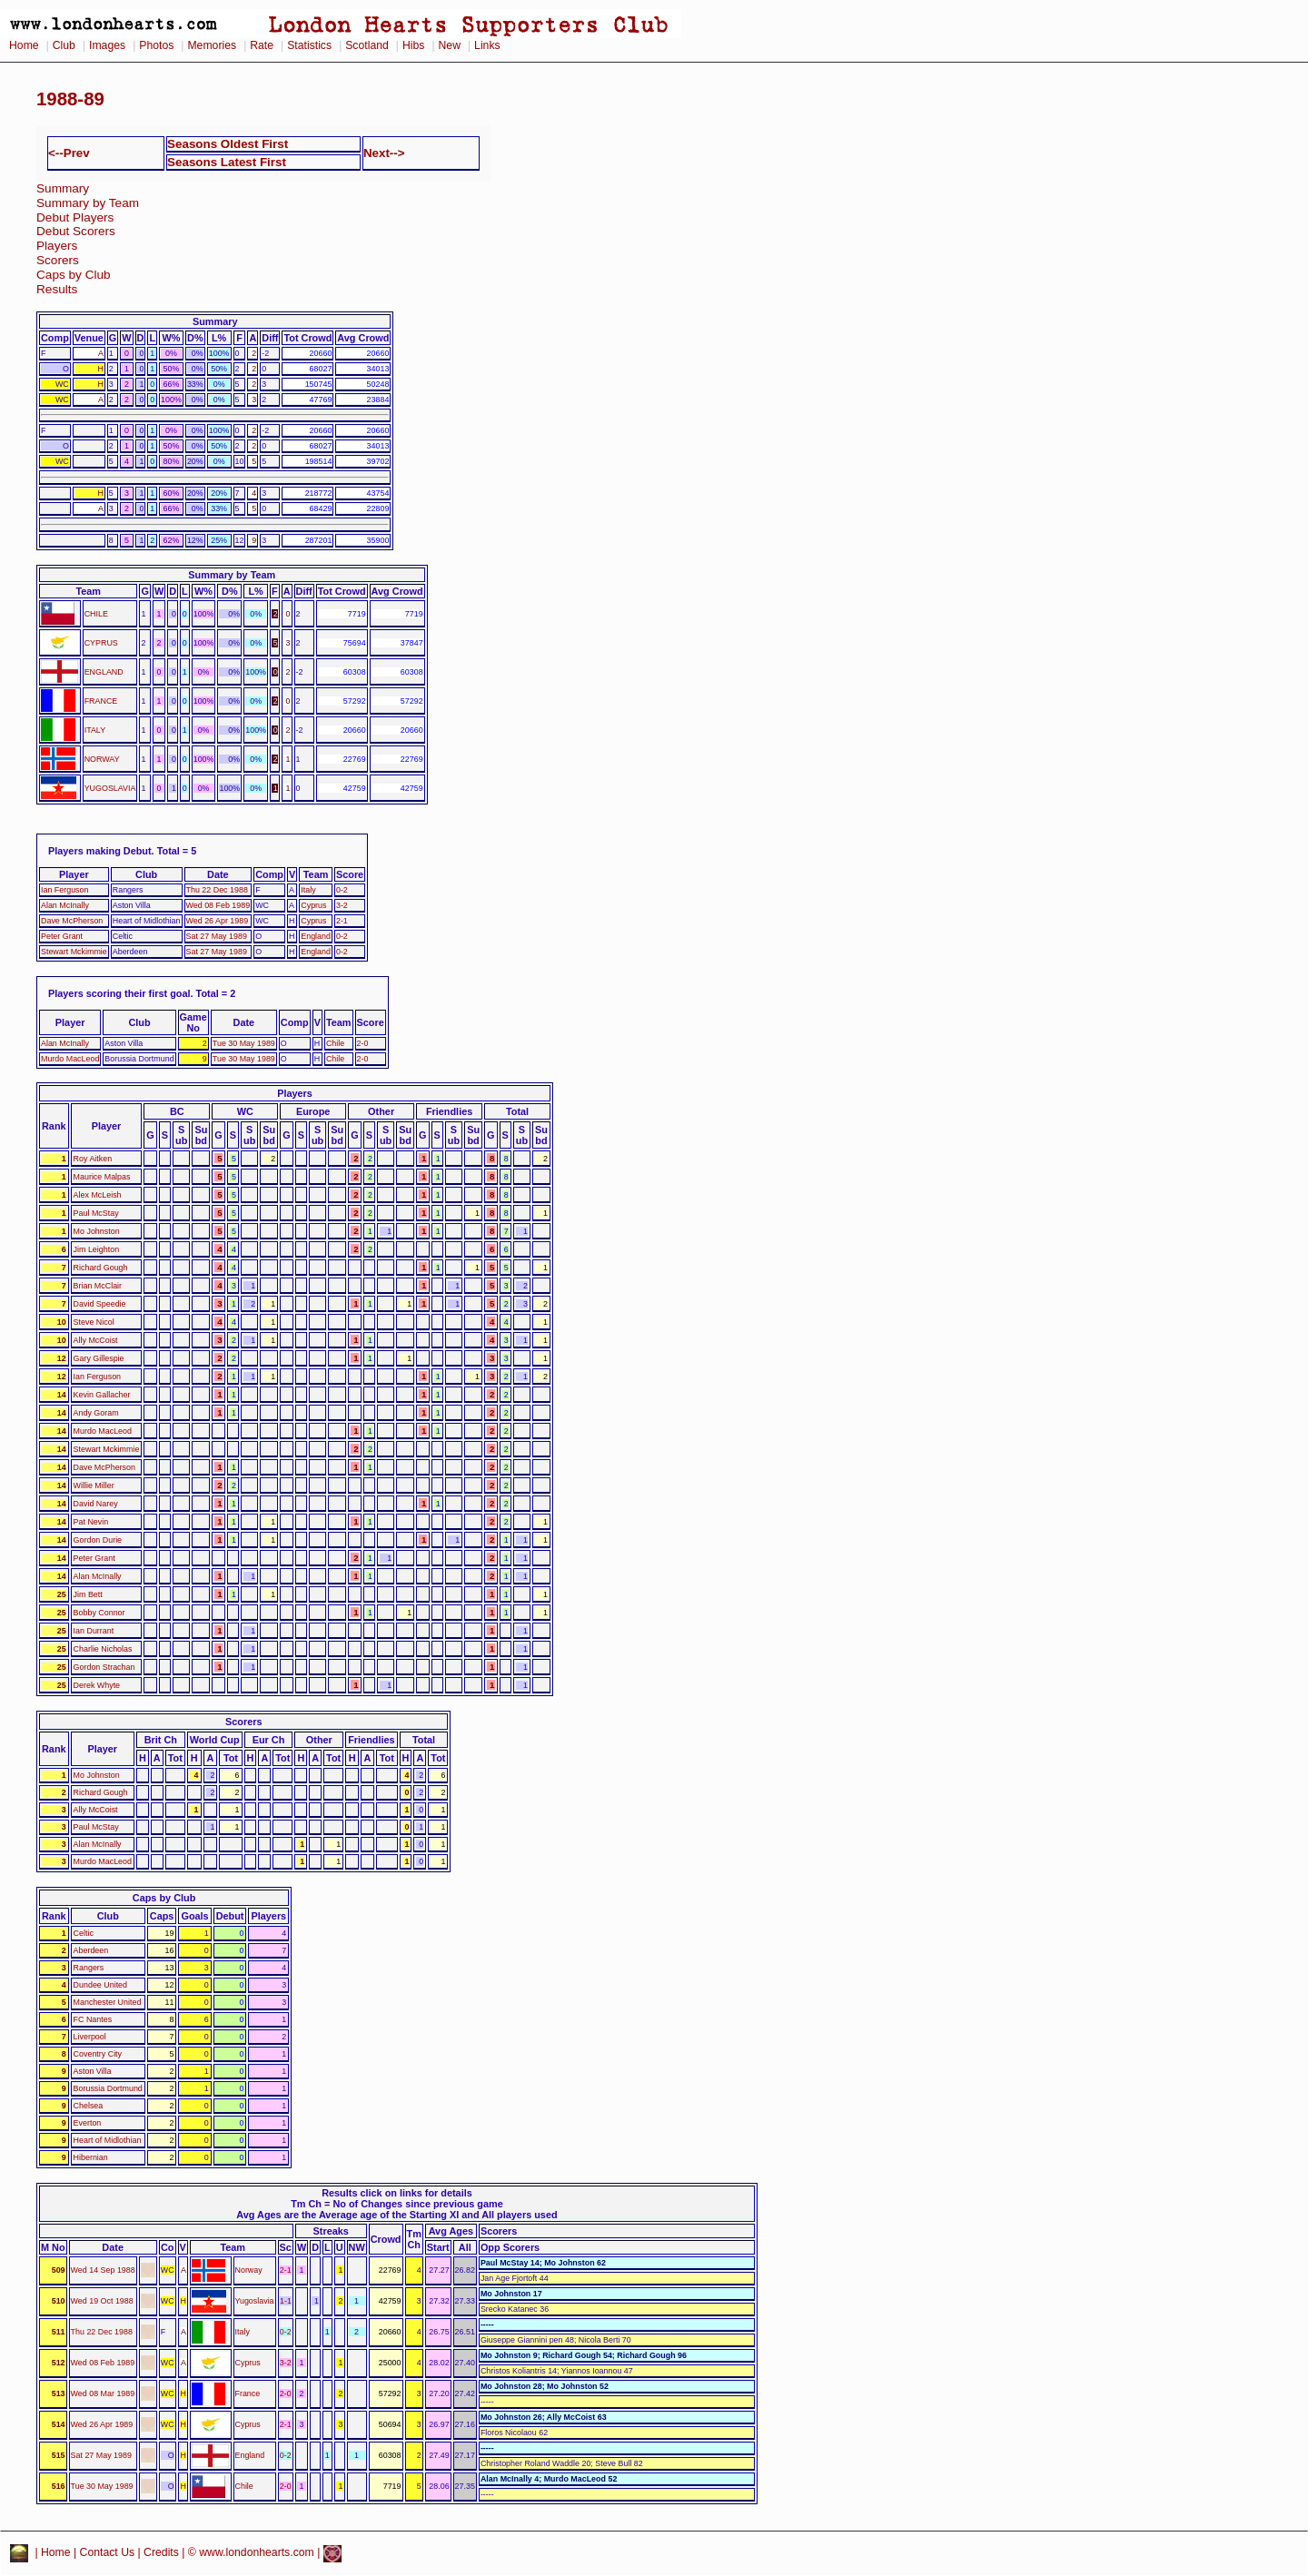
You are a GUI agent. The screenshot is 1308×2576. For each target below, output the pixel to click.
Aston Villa (93, 2071)
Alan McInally (65, 905)
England (316, 936)
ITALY (94, 730)
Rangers (89, 1967)
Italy (308, 889)
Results (56, 289)
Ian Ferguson (64, 889)
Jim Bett (88, 1594)
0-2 (342, 889)
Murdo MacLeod (70, 1058)
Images (107, 45)
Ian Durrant (94, 1630)
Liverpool (90, 2036)
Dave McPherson (72, 920)
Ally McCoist (96, 1340)
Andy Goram (96, 1412)
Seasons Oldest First (227, 144)
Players (56, 245)
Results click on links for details (397, 2192)
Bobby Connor (99, 1612)
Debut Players (75, 217)
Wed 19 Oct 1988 (102, 2300)
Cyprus (313, 905)
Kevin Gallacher (102, 1394)
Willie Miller (94, 1485)
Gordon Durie (98, 1540)
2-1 (342, 920)
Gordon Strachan (104, 1667)
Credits (161, 2553)
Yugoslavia (254, 2300)
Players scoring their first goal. (120, 993)
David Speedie (100, 1303)
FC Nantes (93, 2019)
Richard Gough (101, 1267)
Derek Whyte (97, 1685)
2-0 (363, 1043)
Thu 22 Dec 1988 (217, 889)
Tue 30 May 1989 (244, 1043)
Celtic (84, 1933)
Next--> (384, 153)
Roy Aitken (93, 1158)
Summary (62, 188)
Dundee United (100, 1984)
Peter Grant (62, 936)
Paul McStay (96, 1213)
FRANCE (101, 701)
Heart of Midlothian (108, 2140)
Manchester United (108, 2002)
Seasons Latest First (226, 162)
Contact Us (107, 2553)
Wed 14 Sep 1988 (103, 2270)
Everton (88, 2122)
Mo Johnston (97, 1231)
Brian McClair (98, 1285)
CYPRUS (101, 642)
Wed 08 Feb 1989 (218, 905)
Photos (156, 45)
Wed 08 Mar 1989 (103, 2393)
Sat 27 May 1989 (216, 936)
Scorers (57, 260)
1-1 (286, 2300)
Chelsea (89, 2105)
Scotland (367, 45)
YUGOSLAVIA (110, 788)
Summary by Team (87, 203)
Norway (249, 2270)
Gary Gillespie (99, 1358)
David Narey (96, 1503)
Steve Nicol (94, 1322)
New (450, 45)
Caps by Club (73, 274)
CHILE (96, 613)
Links (487, 45)
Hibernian (91, 2157)
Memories (211, 45)
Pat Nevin (91, 1521)
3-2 (342, 905)
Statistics (309, 45)
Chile (335, 1043)
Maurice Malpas (102, 1176)
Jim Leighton (97, 1249)
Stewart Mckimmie (74, 951)
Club (64, 45)
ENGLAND (104, 671)
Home (24, 45)
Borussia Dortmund (108, 2088)
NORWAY (102, 759)
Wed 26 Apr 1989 (217, 920)
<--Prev (69, 153)
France (248, 2393)
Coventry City (98, 2053)
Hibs (413, 45)
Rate (261, 45)
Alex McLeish (98, 1194)
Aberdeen (91, 1950)
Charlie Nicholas (103, 1648)
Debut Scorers (75, 231)
